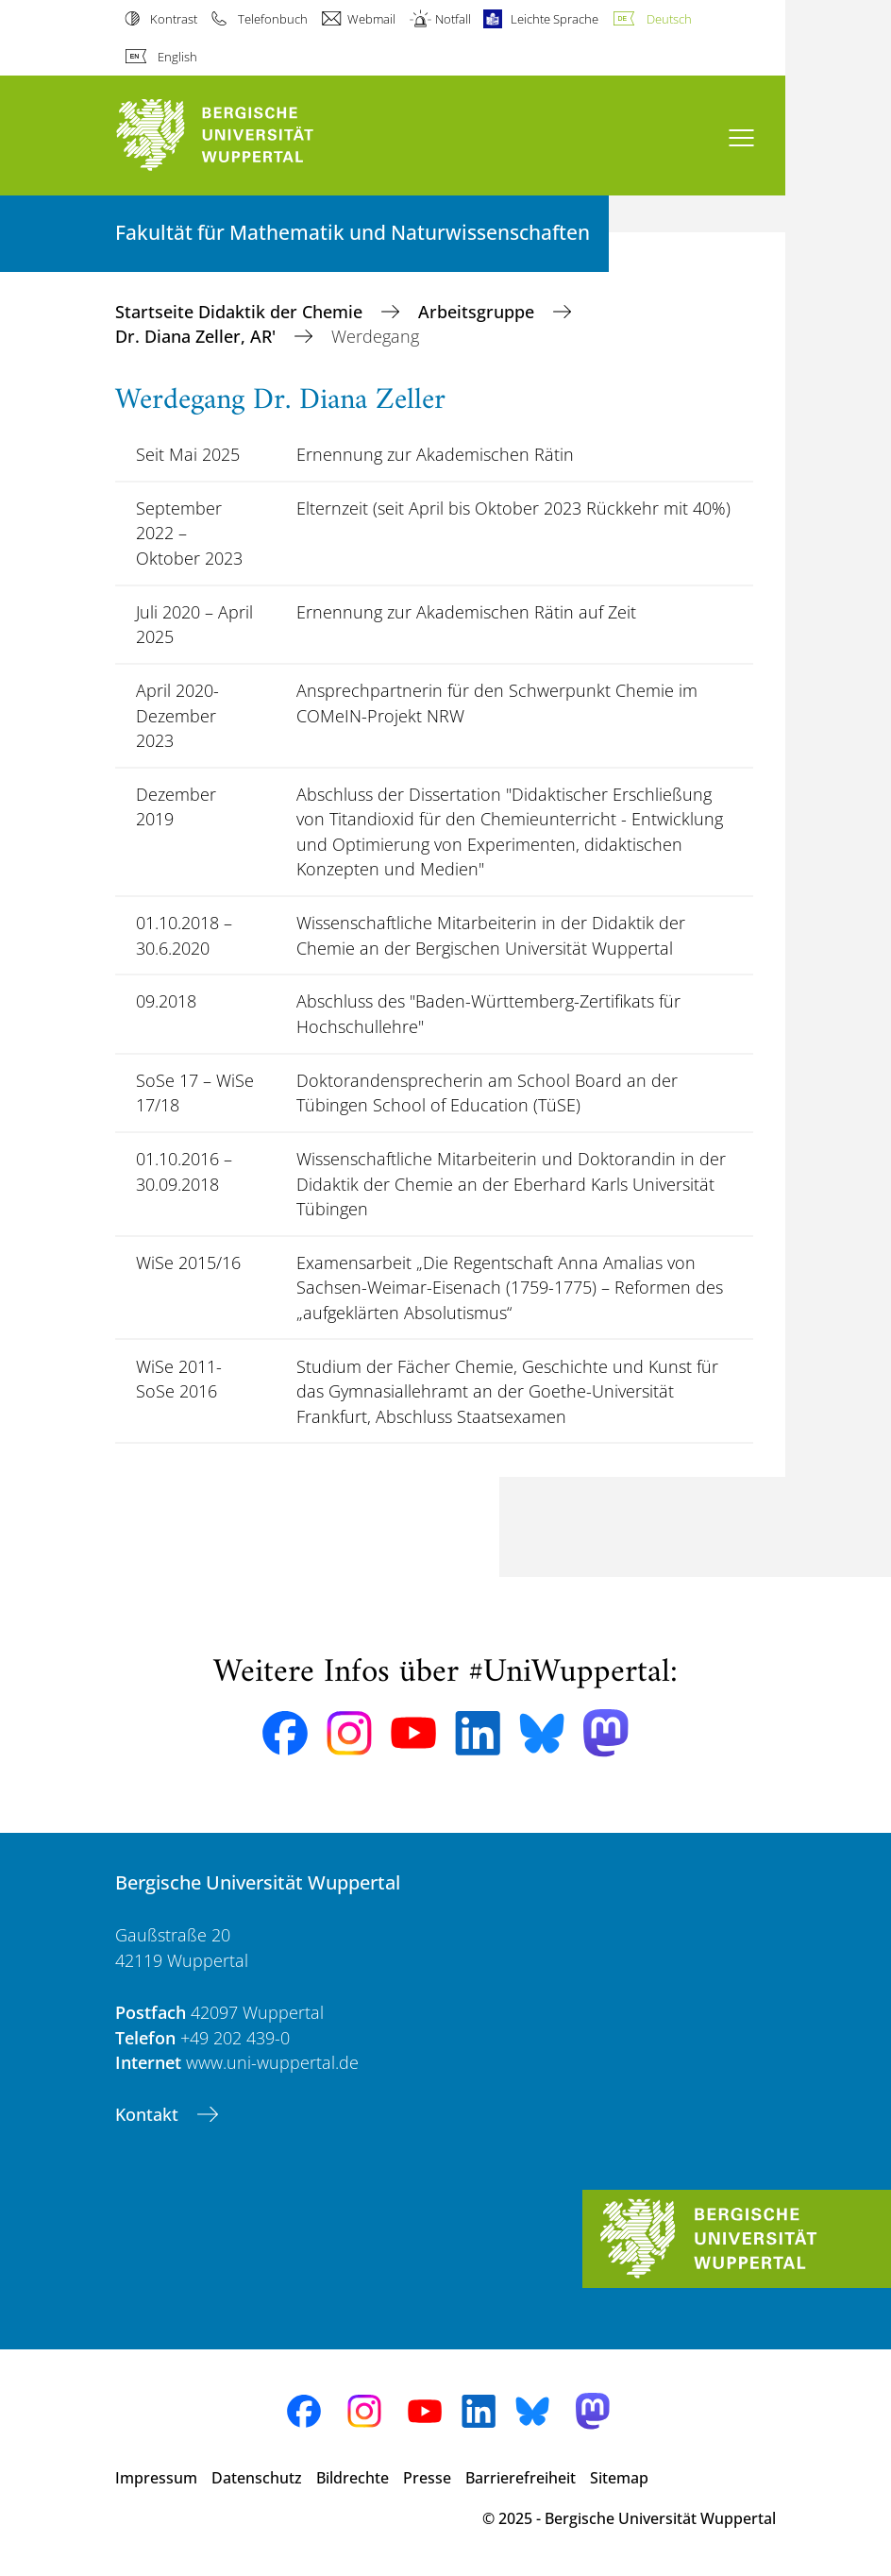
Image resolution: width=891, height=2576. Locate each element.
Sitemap (619, 2477)
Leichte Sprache (554, 18)
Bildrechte (352, 2477)
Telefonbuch (273, 18)
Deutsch (669, 18)
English (177, 56)
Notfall (453, 18)
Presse (427, 2477)
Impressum (156, 2477)
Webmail (371, 18)
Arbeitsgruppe (478, 311)
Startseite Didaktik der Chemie (241, 311)
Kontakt (149, 2114)
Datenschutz (256, 2477)
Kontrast (173, 18)
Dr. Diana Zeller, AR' (197, 336)
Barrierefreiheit (520, 2477)
